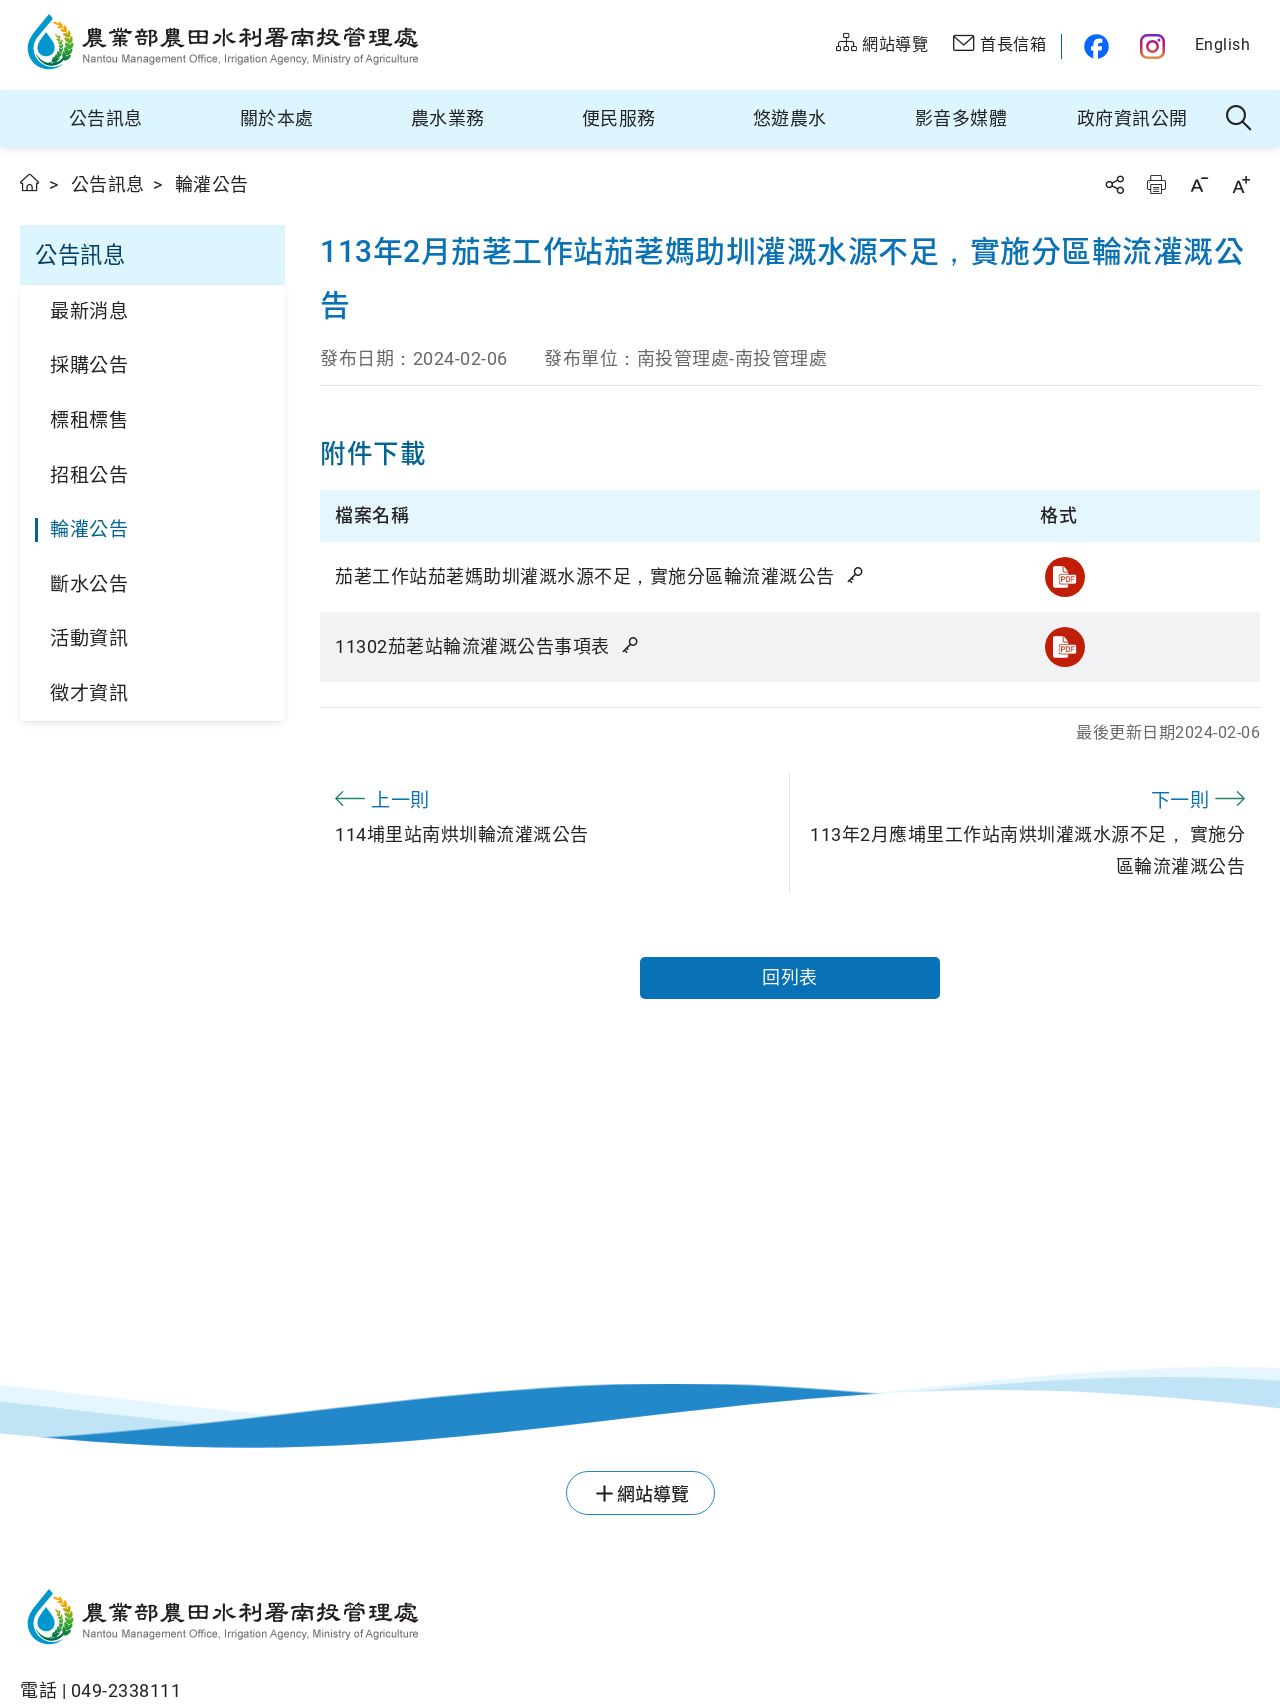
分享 (1114, 184)
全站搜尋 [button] (1239, 119)
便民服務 (619, 118)
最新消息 (89, 311)
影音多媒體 (961, 118)
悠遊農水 (790, 118)
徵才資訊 (89, 693)
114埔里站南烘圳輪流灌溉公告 (554, 814)
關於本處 (277, 118)
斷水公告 (89, 584)
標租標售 (89, 420)
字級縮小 (1199, 184)
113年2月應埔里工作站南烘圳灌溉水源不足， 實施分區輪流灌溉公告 (1025, 830)
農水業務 (448, 118)
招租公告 (89, 475)
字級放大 (1241, 184)
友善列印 (1156, 184)
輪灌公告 (89, 529)
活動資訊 (89, 638)
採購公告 (89, 365)
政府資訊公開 (1132, 118)
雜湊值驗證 (857, 575)
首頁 (30, 182)
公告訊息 (106, 118)
